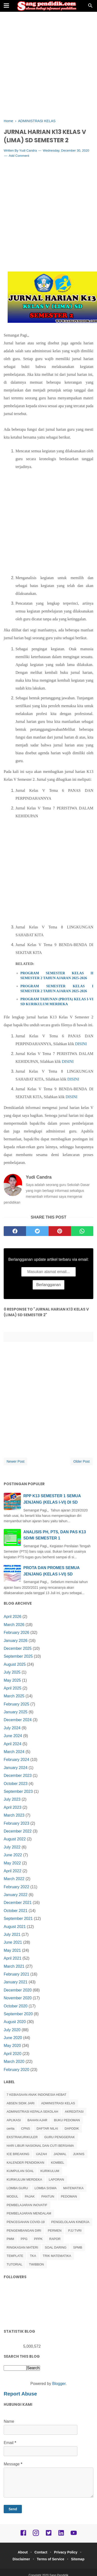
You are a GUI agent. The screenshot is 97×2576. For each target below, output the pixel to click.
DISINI (81, 1044)
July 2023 (12, 1799)
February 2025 (16, 1704)
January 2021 (16, 1982)
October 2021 (16, 1911)
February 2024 (16, 1759)
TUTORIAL (14, 2264)
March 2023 (14, 1815)
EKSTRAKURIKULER (22, 2137)
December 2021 (18, 1902)
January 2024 (16, 1768)
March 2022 (14, 1879)
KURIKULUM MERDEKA (24, 2179)
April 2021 (12, 1958)
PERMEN (55, 2230)
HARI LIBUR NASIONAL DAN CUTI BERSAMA (40, 2145)
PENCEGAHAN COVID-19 (26, 2222)
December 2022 (18, 1831)
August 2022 (15, 1839)
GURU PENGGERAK (59, 2137)
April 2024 (12, 1744)
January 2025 (16, 1712)
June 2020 (13, 2038)
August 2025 (15, 1664)
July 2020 (12, 2030)
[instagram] (36, 2535)
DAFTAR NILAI (47, 2128)
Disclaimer (21, 2559)
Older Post (81, 1461)
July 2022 (12, 1847)
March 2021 (14, 1966)
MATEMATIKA (73, 2188)
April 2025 (12, 1688)
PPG (24, 2239)
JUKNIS (78, 2154)
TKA (33, 2256)
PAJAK (30, 2196)
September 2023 (18, 1791)
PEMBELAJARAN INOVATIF (27, 2205)
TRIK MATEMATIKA (57, 2256)
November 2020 (18, 1998)
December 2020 (18, 1990)
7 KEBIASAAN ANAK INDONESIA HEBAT (36, 2094)
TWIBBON (36, 2264)
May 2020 (12, 2045)
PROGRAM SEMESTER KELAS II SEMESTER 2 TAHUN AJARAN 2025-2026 (56, 975)
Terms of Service (50, 2559)
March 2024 (14, 1752)
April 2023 (12, 1807)
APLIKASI (14, 2120)
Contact (40, 2552)
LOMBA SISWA (46, 2188)
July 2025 (12, 1672)
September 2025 (18, 1656)
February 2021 (16, 1974)
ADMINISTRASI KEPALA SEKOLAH (32, 2111)
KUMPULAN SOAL (20, 2171)
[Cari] (90, 7)
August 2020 (15, 2022)
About (23, 2552)
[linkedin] (61, 2535)
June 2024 (13, 1736)
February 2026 (16, 1632)
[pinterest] (60, 1231)
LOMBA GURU (17, 2188)
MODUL (12, 2196)
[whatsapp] (82, 1231)
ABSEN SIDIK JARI (20, 2103)
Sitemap (77, 2559)
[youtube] (73, 2535)
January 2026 (16, 1641)
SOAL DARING (55, 2247)
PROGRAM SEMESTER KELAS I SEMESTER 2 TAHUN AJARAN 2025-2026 (56, 988)
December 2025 (18, 1648)
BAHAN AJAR (37, 2120)
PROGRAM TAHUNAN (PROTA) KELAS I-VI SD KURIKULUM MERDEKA (56, 1001)
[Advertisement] (48, 65)
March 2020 (14, 2061)
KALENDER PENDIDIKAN (25, 2162)
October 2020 (16, 2006)
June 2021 (13, 1942)
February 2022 (16, 1887)
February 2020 (16, 2070)
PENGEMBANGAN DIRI (24, 2230)
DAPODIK (72, 2128)
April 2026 (12, 1616)
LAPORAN (56, 2179)
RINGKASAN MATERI (22, 2247)
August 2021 (15, 1927)
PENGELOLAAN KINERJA (70, 2222)
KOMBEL (57, 2162)
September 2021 (18, 1918)
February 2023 (16, 1823)
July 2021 (12, 1934)
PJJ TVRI (75, 2230)
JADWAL (60, 2154)
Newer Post (15, 1461)
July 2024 (12, 1728)
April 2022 (12, 1871)
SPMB (77, 2247)
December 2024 (18, 1720)
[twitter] (37, 1231)
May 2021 (12, 1950)
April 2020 (12, 2054)
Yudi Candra (28, 150)
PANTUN (47, 2196)
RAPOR (55, 2239)
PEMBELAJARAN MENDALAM (29, 2213)
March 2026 (14, 1625)
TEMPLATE (15, 2256)
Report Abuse (20, 2393)
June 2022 (13, 1855)
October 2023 (16, 1784)
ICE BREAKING (18, 2154)
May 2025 (12, 1680)
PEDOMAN (69, 2196)
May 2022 (12, 1863)
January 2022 (16, 1895)
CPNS (25, 2128)
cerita (10, 2128)
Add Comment (19, 155)
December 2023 (18, 1775)
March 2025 (14, 1696)
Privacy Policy (65, 2552)
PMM (10, 2239)
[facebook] (15, 1231)
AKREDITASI (74, 2111)
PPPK (38, 2239)
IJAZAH (41, 2154)
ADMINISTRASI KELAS (58, 2103)
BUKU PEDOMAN (67, 2120)
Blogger (59, 2383)
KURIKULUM (50, 2171)
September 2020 (18, 2014)
